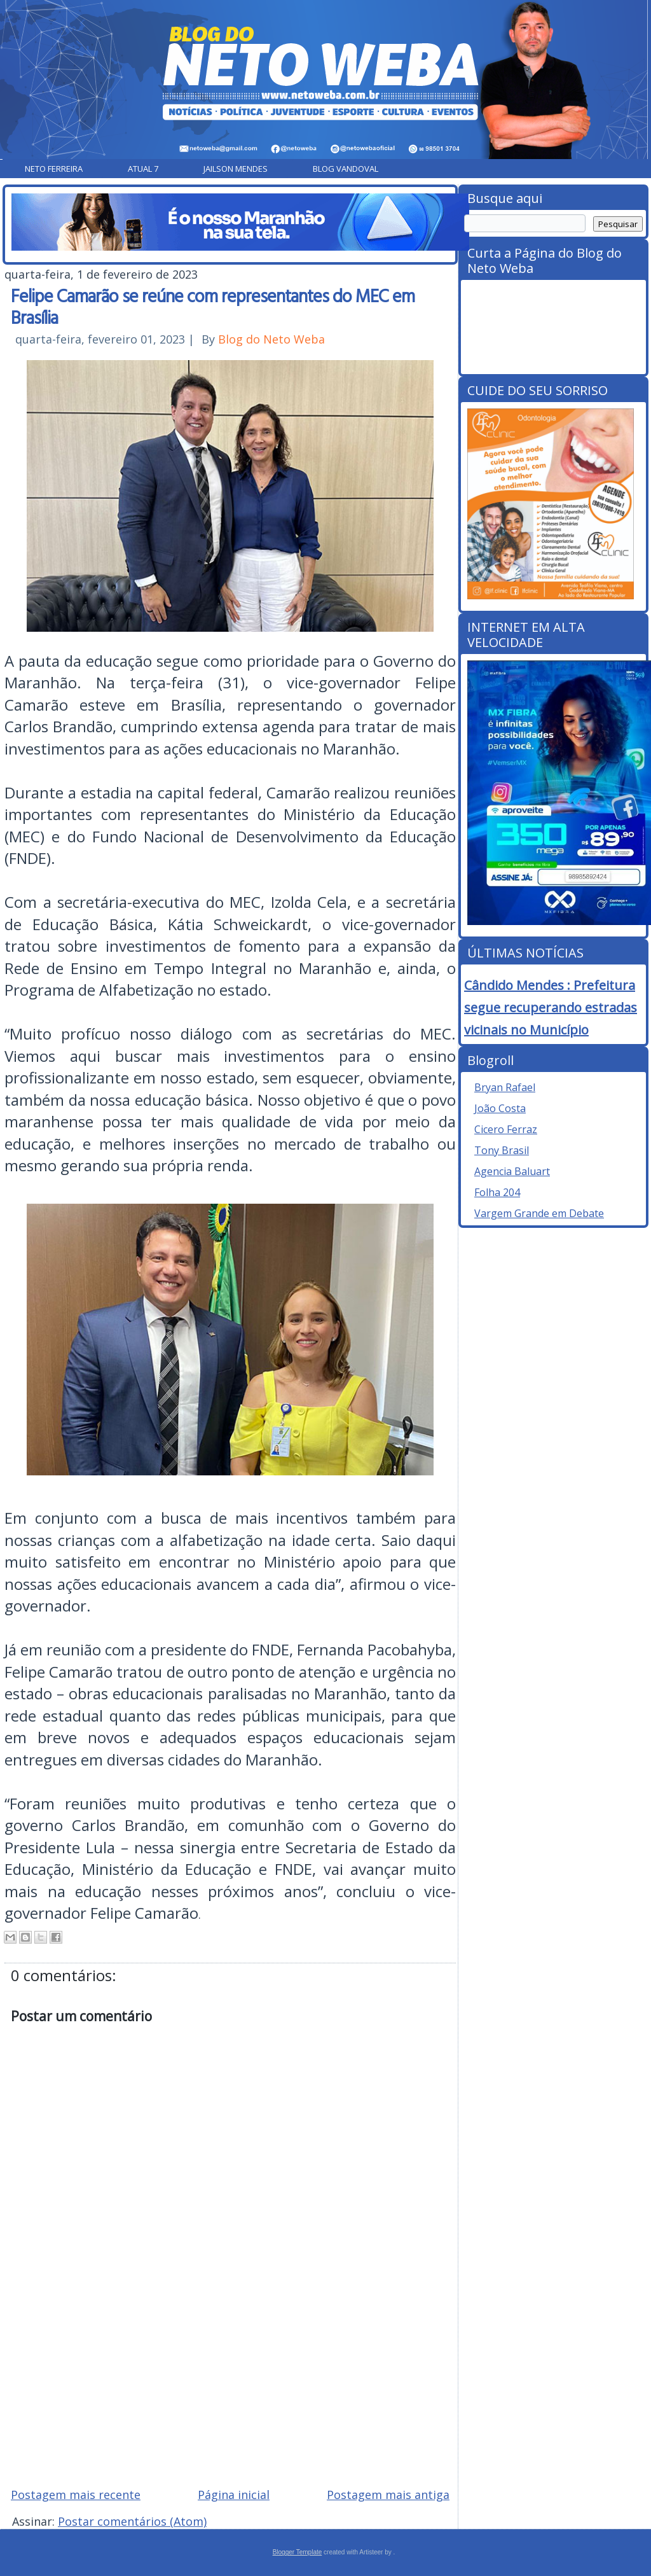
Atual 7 (143, 168)
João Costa (500, 1108)
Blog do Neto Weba (271, 339)
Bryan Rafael (504, 1087)
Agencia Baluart (512, 1171)
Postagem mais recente (75, 2494)
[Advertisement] (230, 2386)
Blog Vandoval (345, 168)
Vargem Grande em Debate (539, 1213)
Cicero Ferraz (505, 1129)
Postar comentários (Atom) (132, 2521)
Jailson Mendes (235, 168)
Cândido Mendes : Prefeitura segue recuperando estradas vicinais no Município (550, 1007)
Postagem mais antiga (388, 2494)
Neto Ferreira (54, 168)
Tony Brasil (501, 1150)
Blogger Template (297, 2552)
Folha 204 (497, 1192)
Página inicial (234, 2494)
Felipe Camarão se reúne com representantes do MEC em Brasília (213, 306)
